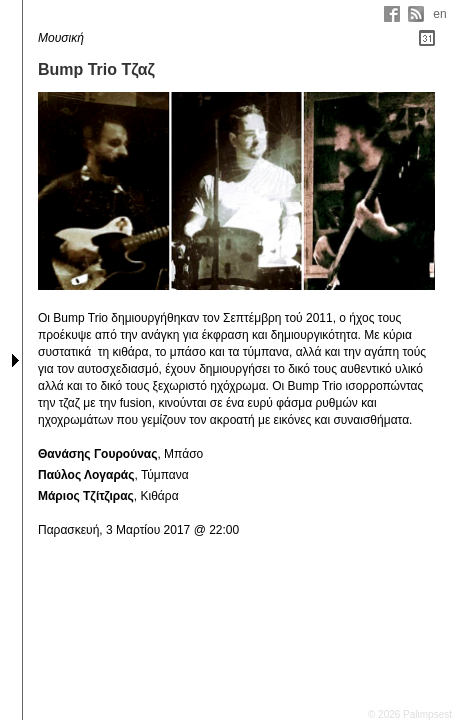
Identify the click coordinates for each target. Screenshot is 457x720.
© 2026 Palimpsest (410, 714)
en (439, 14)
